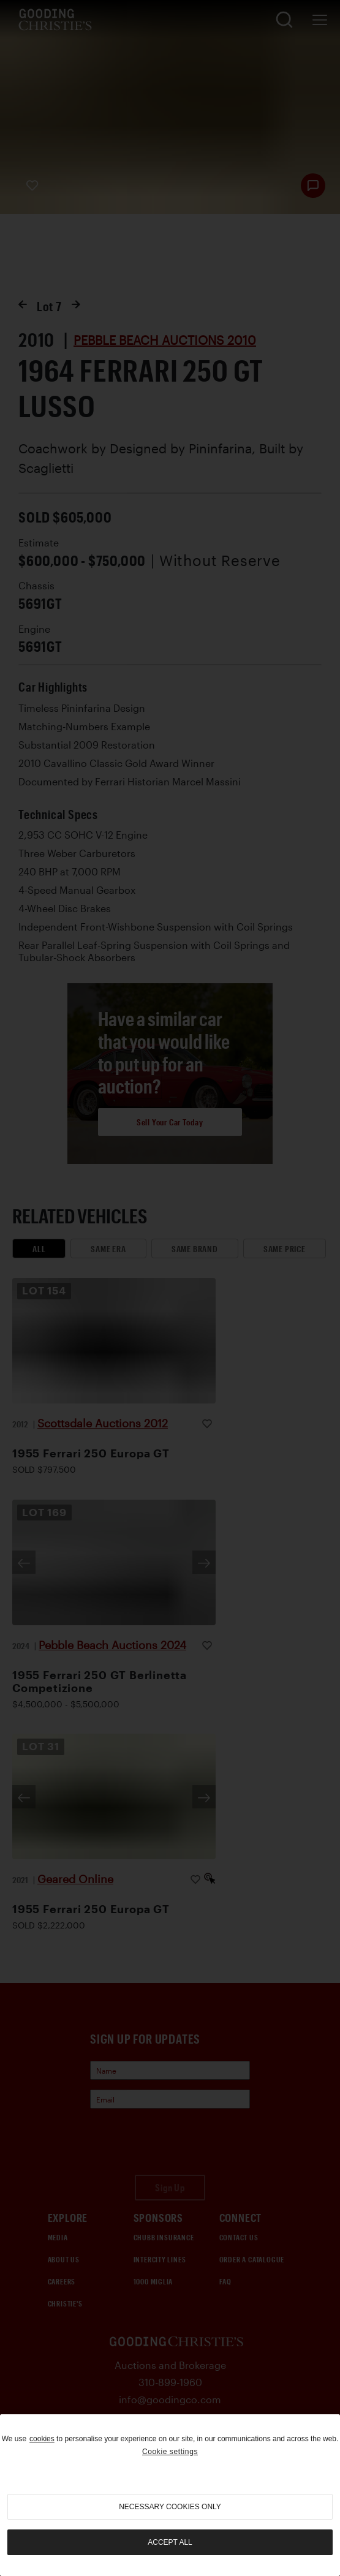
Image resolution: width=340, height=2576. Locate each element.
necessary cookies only (170, 2506)
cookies (42, 2438)
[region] (170, 2495)
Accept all (170, 2542)
